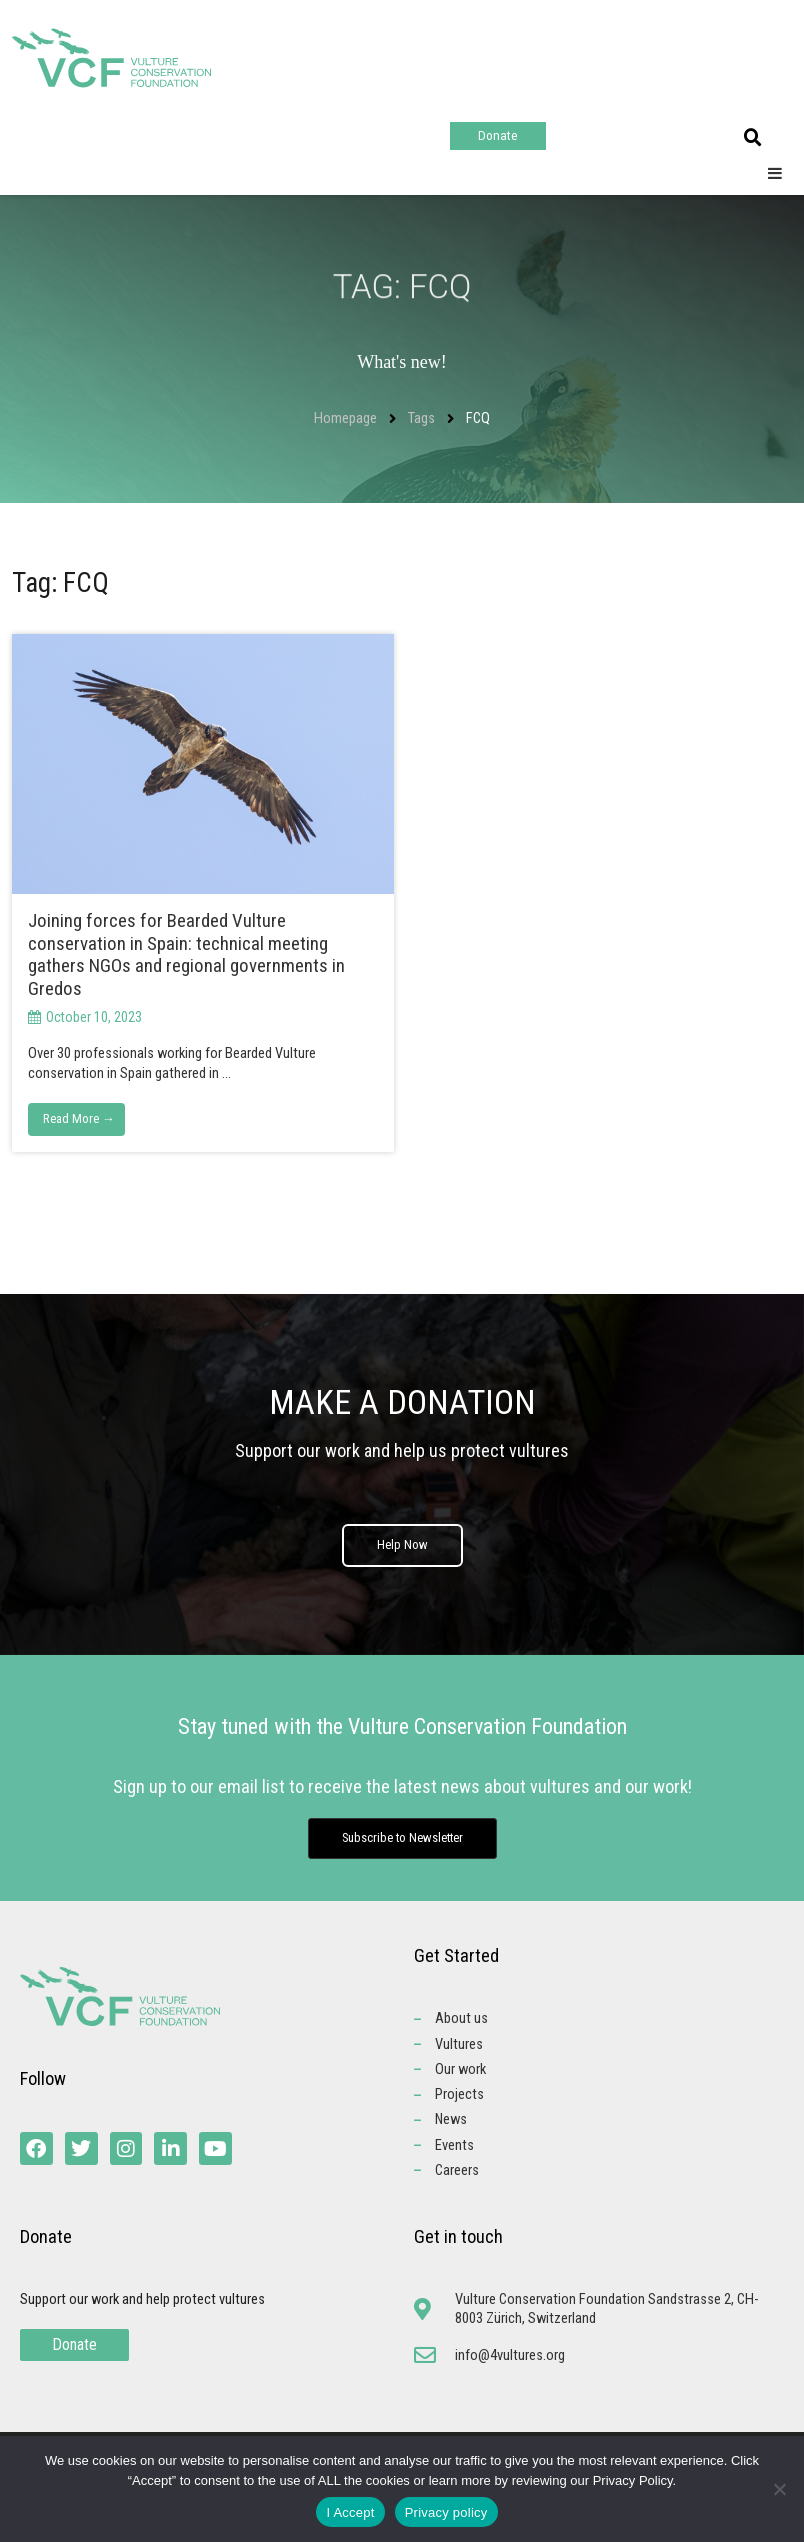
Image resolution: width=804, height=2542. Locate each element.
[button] (753, 138)
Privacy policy (446, 2512)
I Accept (350, 2512)
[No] (779, 2489)
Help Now (402, 1546)
